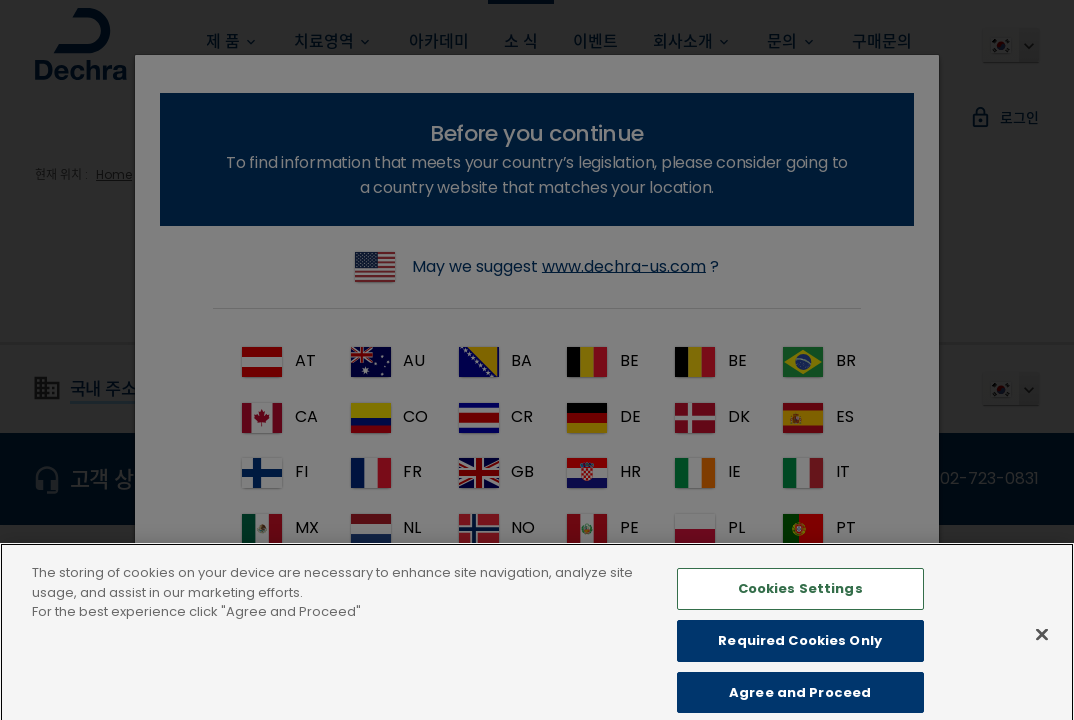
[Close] (1042, 656)
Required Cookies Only (800, 662)
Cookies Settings (800, 610)
